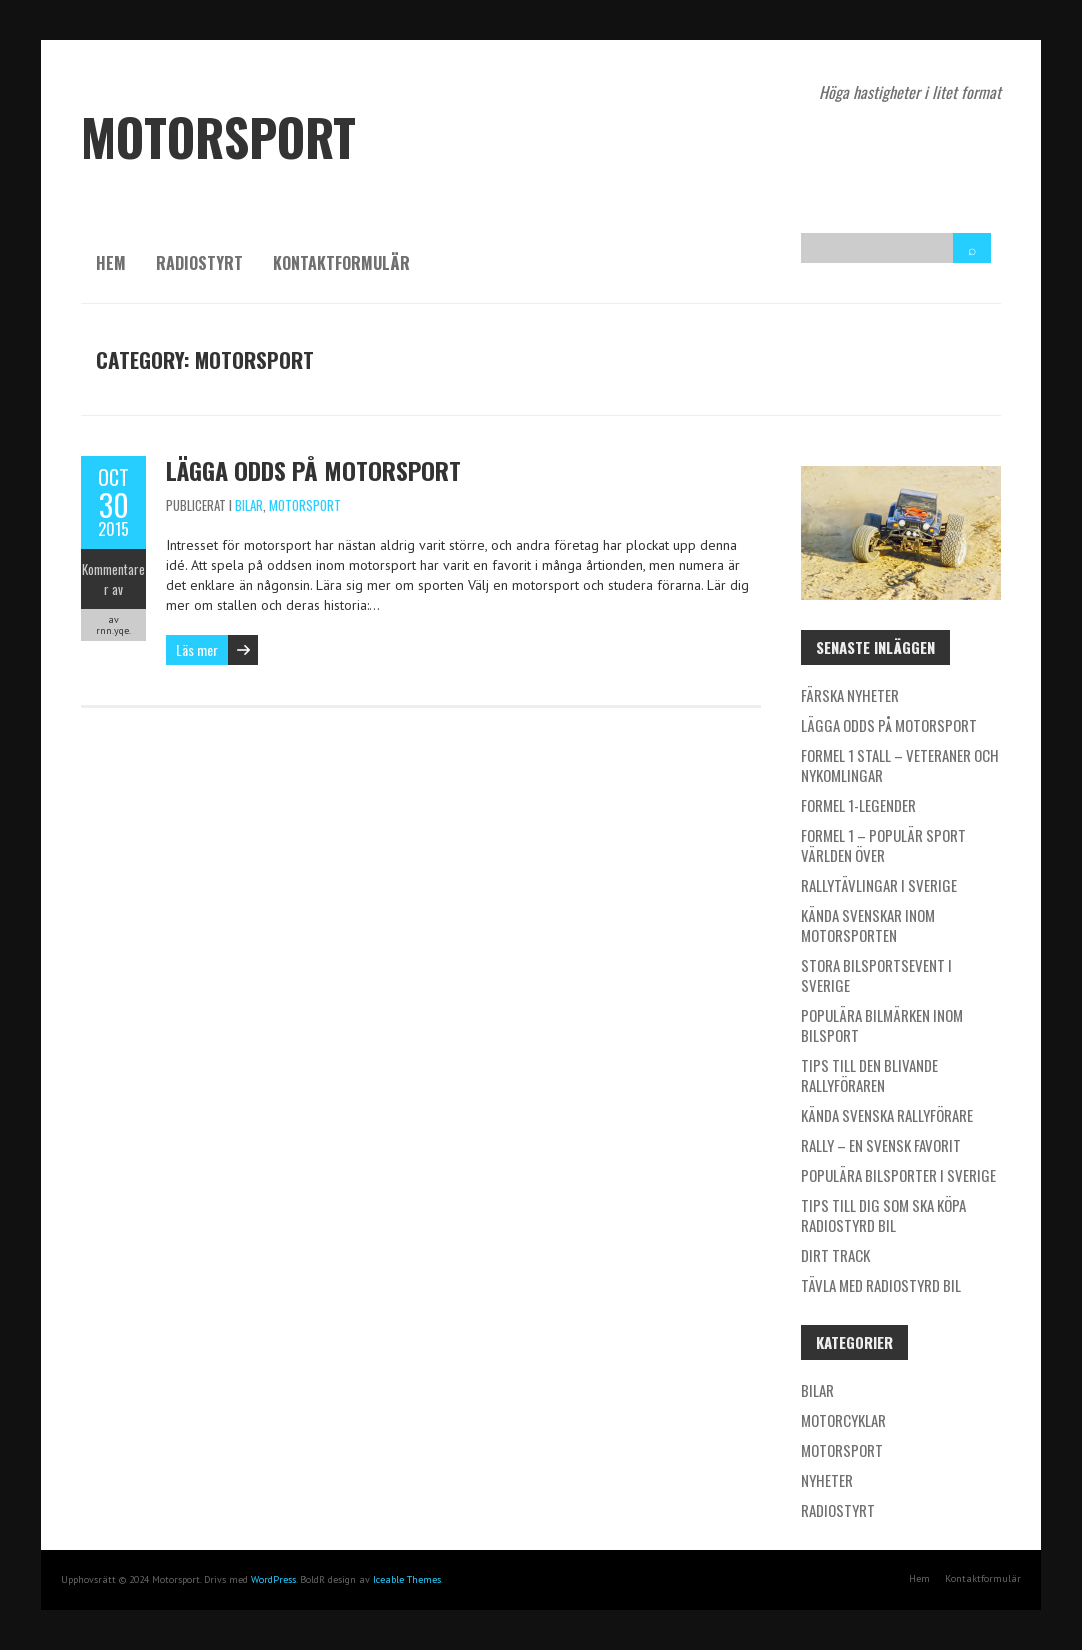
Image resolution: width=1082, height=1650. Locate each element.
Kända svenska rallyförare (887, 1115)
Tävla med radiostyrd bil (881, 1285)
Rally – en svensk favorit (881, 1145)
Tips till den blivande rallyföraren (869, 1075)
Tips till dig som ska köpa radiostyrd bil (883, 1215)
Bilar (249, 505)
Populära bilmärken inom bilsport (882, 1025)
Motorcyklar (843, 1420)
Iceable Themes (407, 1579)
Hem (111, 263)
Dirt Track (835, 1255)
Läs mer (197, 649)
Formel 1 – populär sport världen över (883, 845)
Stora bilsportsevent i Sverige (876, 975)
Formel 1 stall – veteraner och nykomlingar (900, 765)
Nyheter (827, 1480)
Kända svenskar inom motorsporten (868, 925)
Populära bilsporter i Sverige (898, 1175)
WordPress (273, 1579)
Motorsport (305, 505)
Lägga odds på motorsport (313, 470)
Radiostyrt (199, 263)
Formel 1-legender (858, 805)
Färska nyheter (850, 695)
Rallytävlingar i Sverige (879, 885)
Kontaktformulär (341, 263)
